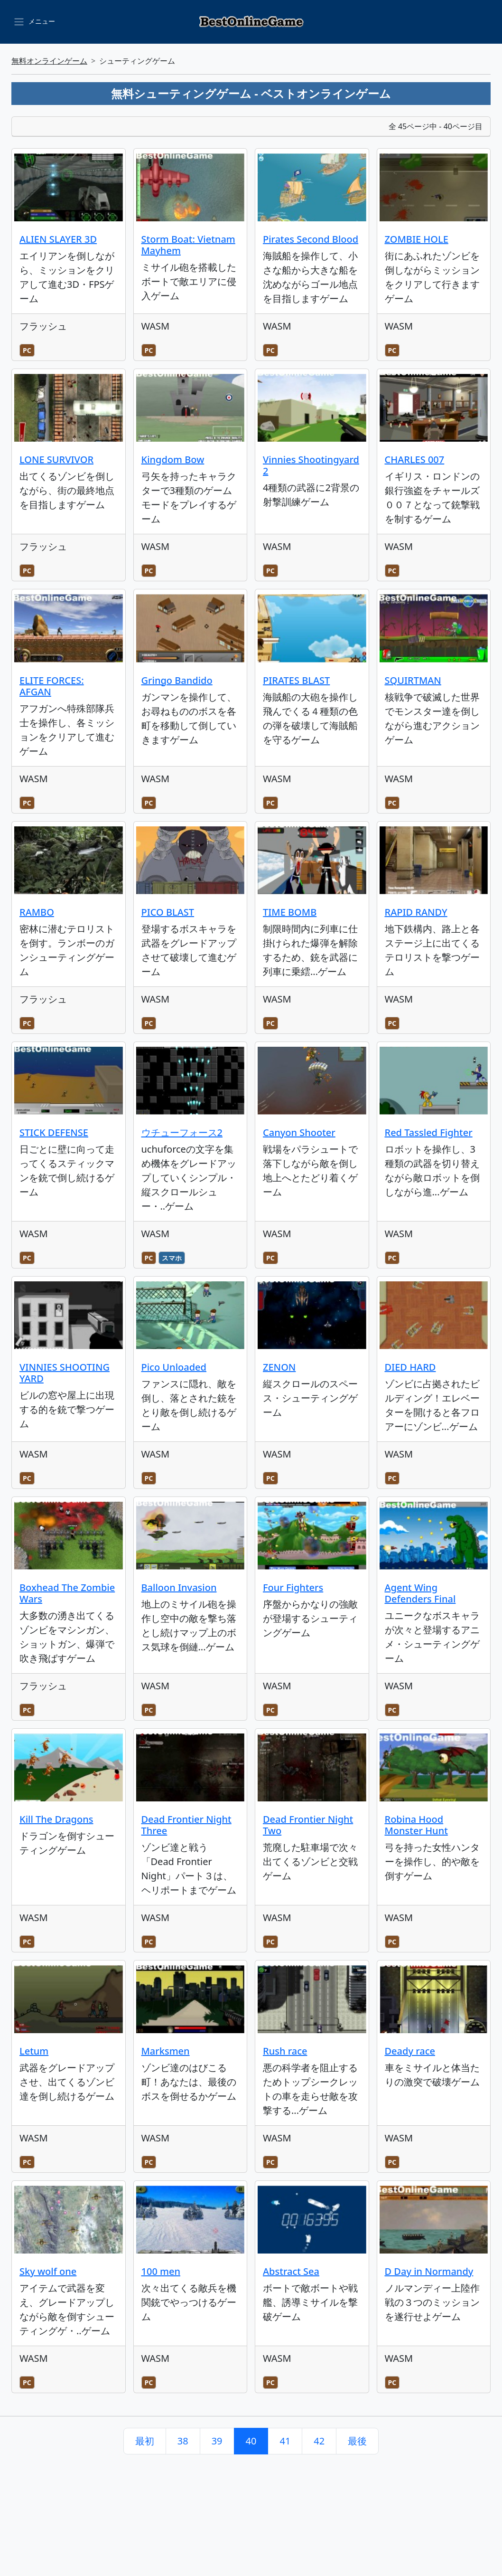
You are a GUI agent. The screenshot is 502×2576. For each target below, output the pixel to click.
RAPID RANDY (416, 912)
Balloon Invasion (179, 1587)
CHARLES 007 (415, 459)
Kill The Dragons (56, 1819)
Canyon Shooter (299, 1132)
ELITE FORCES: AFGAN (51, 686)
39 (217, 2440)
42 (319, 2440)
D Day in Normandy (429, 2271)
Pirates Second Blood (310, 239)
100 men (160, 2271)
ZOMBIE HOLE (416, 239)
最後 (357, 2440)
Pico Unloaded (173, 1367)
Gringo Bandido (177, 680)
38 (182, 2440)
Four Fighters (293, 1587)
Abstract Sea (291, 2271)
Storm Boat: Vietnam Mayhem (188, 245)
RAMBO (36, 912)
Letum (33, 2051)
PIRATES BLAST (296, 680)
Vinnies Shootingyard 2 (311, 465)
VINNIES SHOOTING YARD (64, 1373)
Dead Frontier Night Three (186, 1825)
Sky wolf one (47, 2271)
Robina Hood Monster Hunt (416, 1825)
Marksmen (165, 2051)
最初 (144, 2440)
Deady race (410, 2051)
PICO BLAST (168, 912)
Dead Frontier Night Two (308, 1825)
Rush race (285, 2051)
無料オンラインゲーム (49, 61)
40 (251, 2440)
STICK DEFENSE (53, 1132)
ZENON (279, 1367)
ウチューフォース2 (182, 1132)
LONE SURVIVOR (56, 459)
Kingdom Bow (173, 459)
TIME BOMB (289, 912)
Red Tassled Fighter (429, 1132)
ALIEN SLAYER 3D (58, 239)
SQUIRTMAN (413, 680)
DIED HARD (410, 1367)
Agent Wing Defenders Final (420, 1593)
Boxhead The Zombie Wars (67, 1593)
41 (284, 2440)
